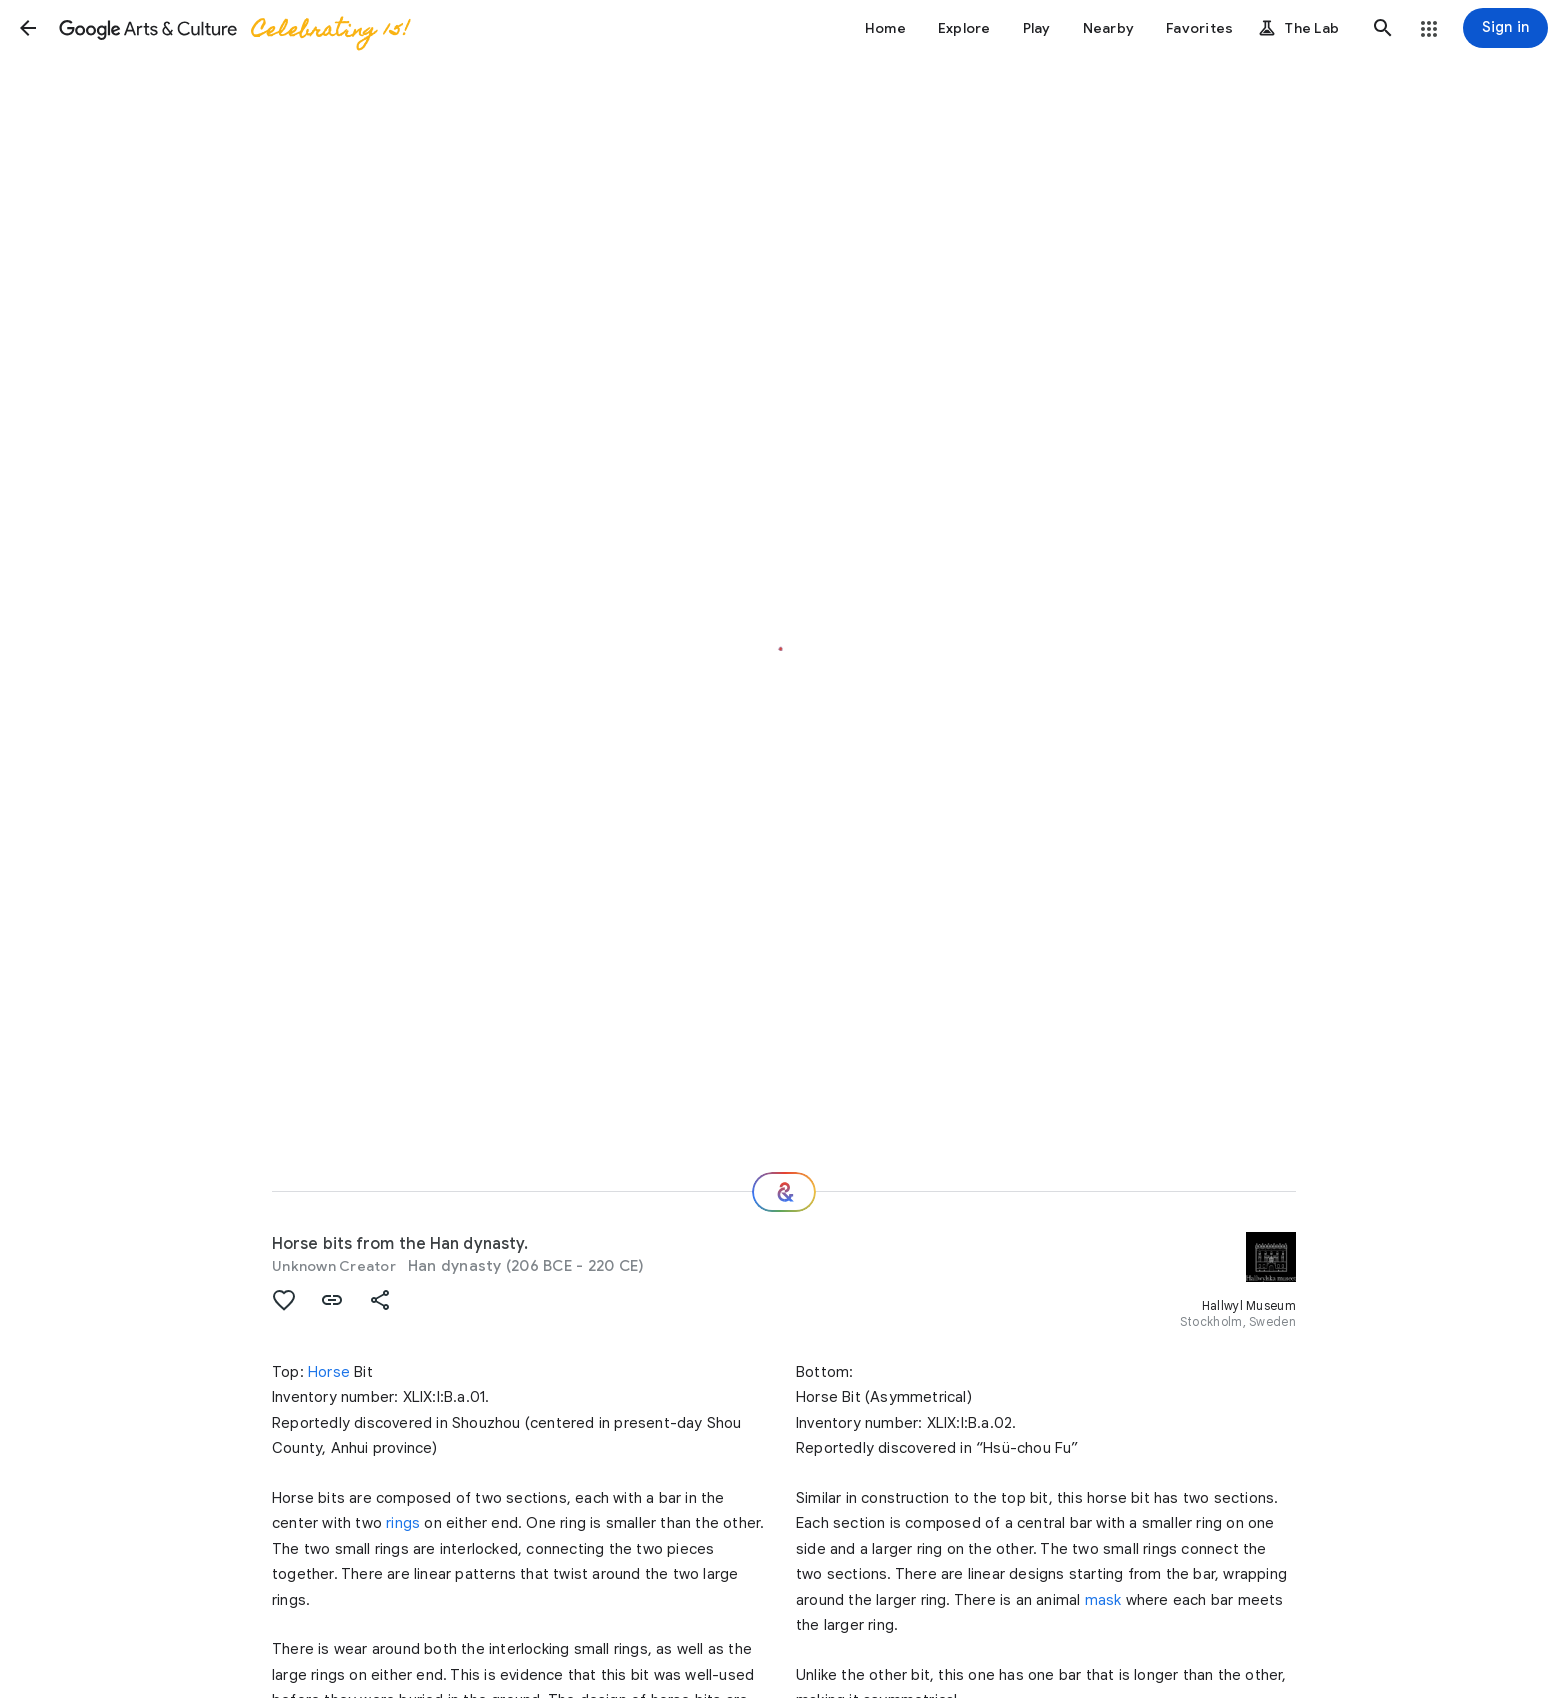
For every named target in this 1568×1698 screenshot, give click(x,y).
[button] (28, 28)
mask (1103, 1600)
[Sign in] (1505, 28)
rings (403, 1523)
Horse (329, 1372)
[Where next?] (784, 1192)
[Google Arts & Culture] (233, 28)
